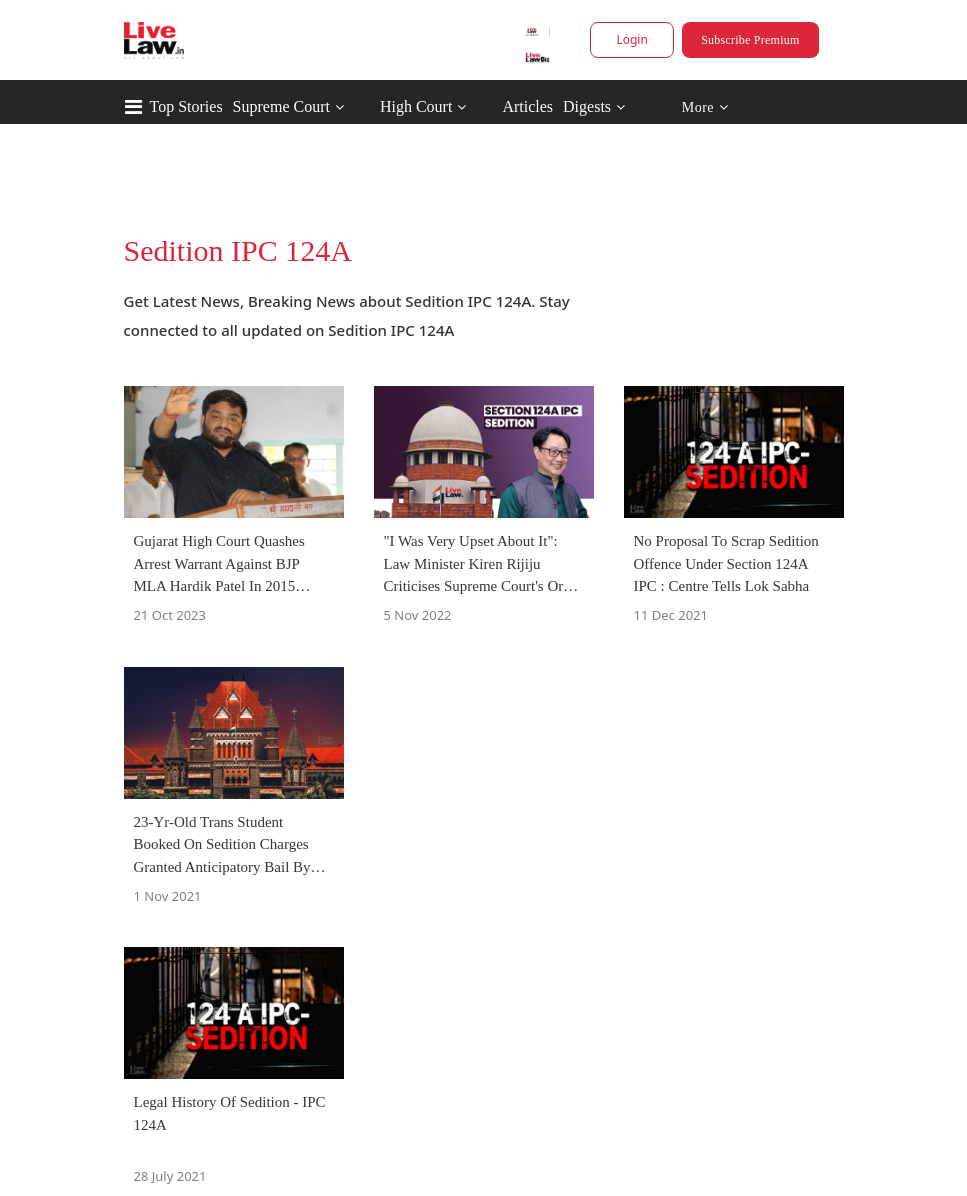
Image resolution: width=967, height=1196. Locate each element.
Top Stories (186, 106)
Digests (587, 106)
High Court (416, 106)
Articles (527, 106)
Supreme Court (281, 106)
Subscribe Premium (750, 40)
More (704, 107)
